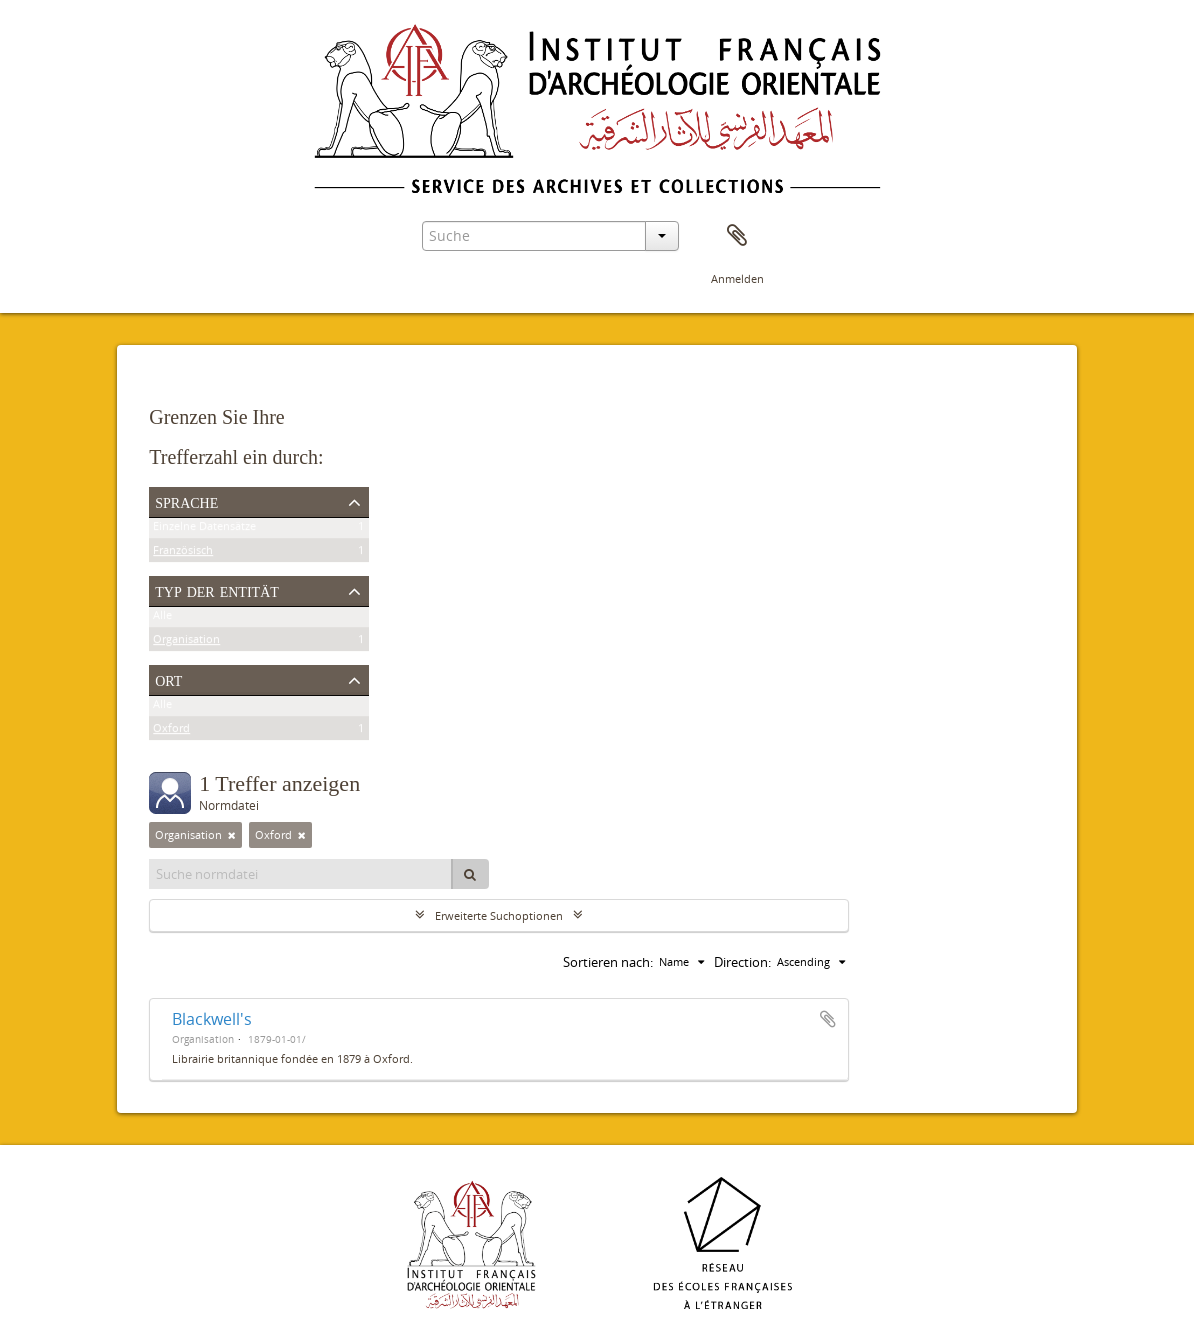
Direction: (742, 962)
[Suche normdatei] (301, 874)
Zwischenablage (737, 236)
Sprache (186, 501)
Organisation (186, 642)
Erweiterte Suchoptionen (499, 915)
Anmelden (737, 278)
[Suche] (470, 874)
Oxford (171, 731)
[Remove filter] (232, 835)
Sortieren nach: (608, 962)
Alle (162, 618)
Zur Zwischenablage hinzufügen (828, 1019)
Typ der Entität (217, 590)
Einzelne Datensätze (204, 529)
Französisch (183, 553)
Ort (168, 679)
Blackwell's (212, 1019)
